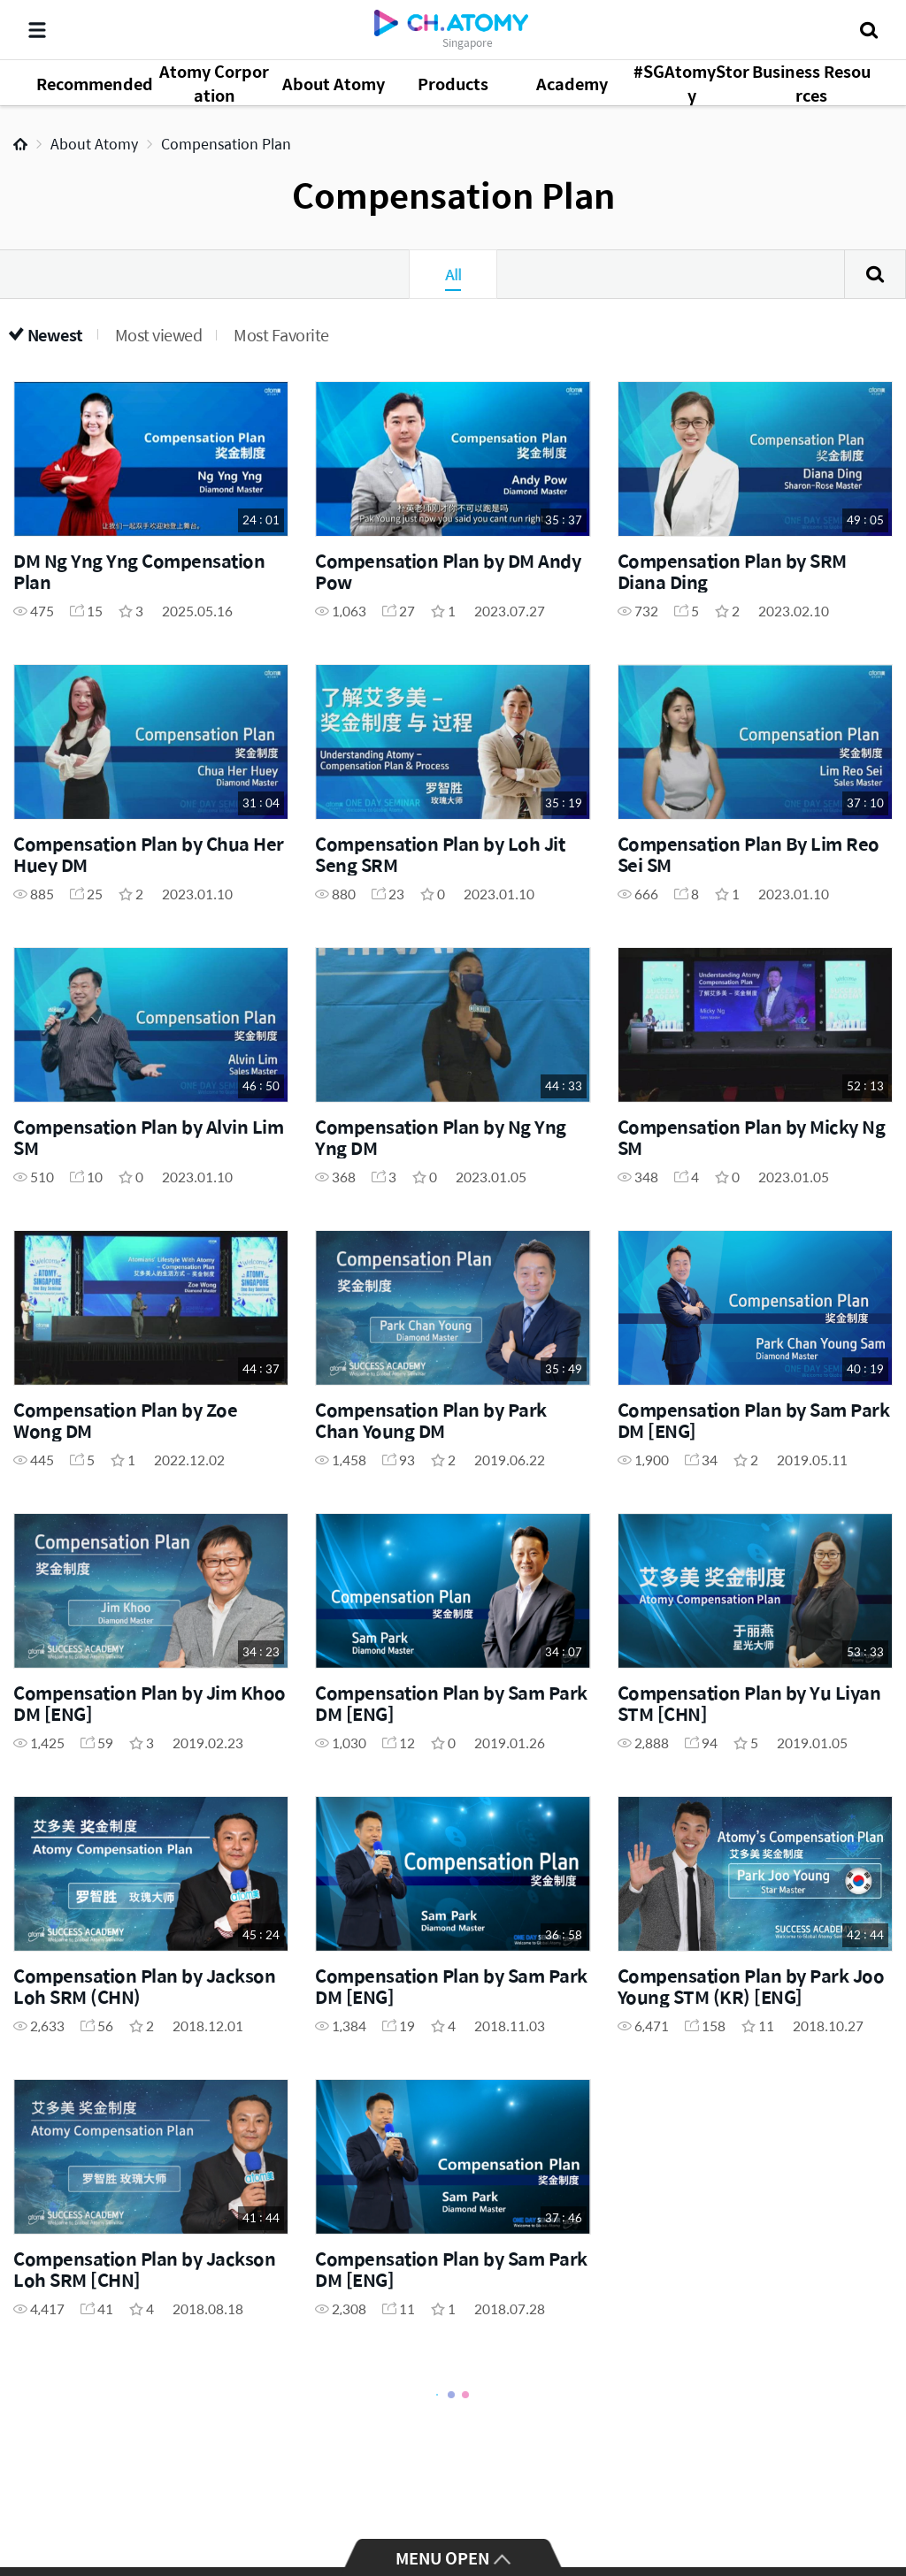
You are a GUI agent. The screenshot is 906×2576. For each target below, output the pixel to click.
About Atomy (94, 144)
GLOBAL (867, 2498)
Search (875, 274)
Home (20, 144)
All (453, 274)
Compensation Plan (226, 144)
